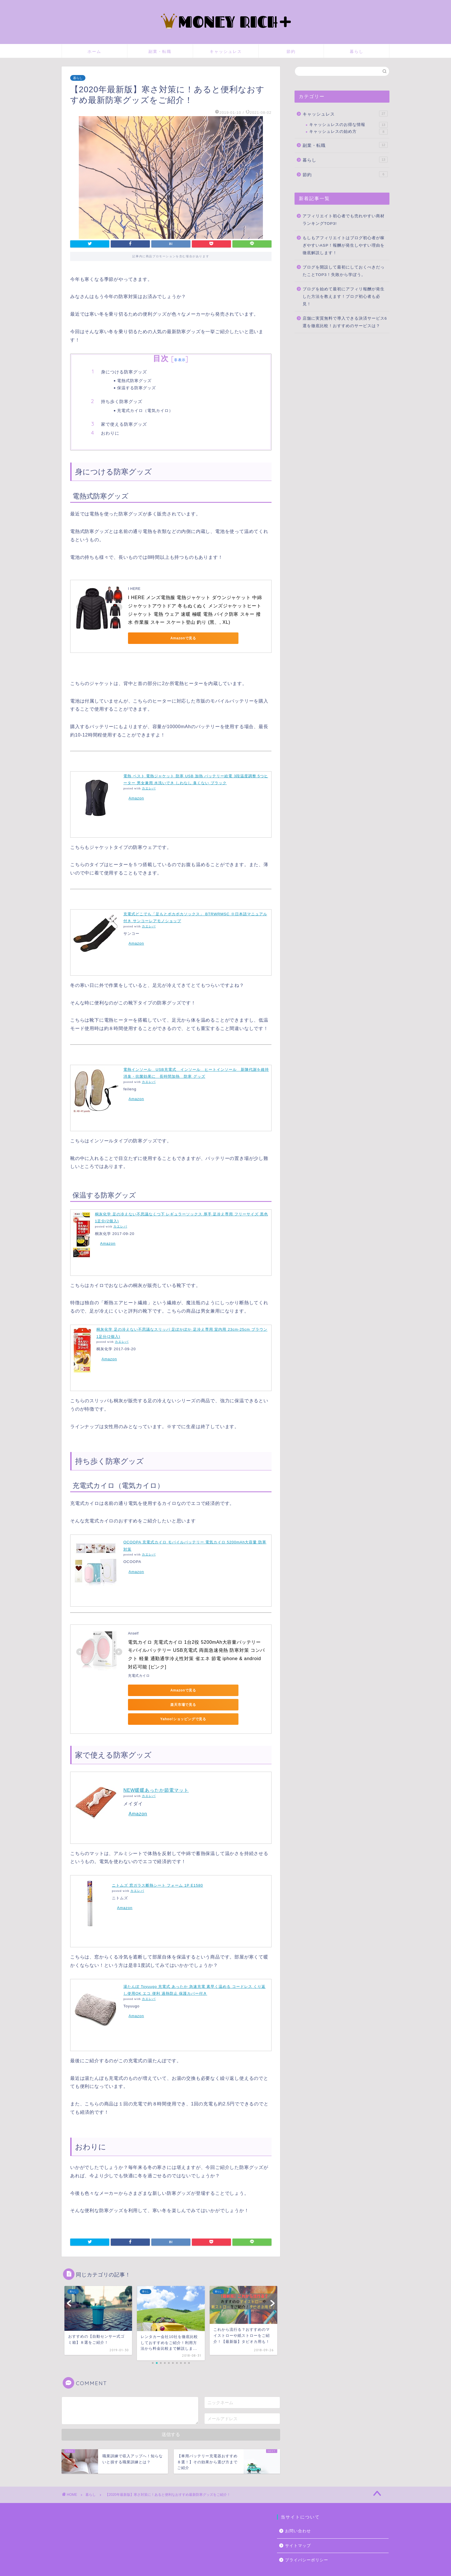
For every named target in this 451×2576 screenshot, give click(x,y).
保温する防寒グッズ (136, 387)
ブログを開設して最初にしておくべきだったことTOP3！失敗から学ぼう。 (344, 271)
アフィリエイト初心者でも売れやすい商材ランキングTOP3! (344, 220)
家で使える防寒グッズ (124, 424)
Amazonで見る (154, 638)
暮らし (357, 51)
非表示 (180, 360)
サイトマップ (298, 2531)
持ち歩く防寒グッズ (121, 401)
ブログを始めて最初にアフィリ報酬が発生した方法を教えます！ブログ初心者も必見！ (344, 296)
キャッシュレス (226, 51)
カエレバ (149, 788)
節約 (291, 51)
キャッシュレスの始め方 (348, 132)
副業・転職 (159, 51)
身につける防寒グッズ (124, 372)
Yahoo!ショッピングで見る (154, 1705)
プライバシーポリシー (306, 2546)
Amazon (136, 798)
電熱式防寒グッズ (134, 380)
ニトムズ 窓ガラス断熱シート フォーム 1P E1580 (157, 1871)
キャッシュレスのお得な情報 (348, 125)
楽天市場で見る (208, 1690)
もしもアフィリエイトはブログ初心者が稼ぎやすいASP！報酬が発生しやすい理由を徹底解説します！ (344, 245)
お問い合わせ (298, 2516)
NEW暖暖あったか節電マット (156, 1775)
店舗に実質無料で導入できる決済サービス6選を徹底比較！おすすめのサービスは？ (345, 322)
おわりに (110, 433)
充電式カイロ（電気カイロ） (145, 410)
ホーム (94, 51)
